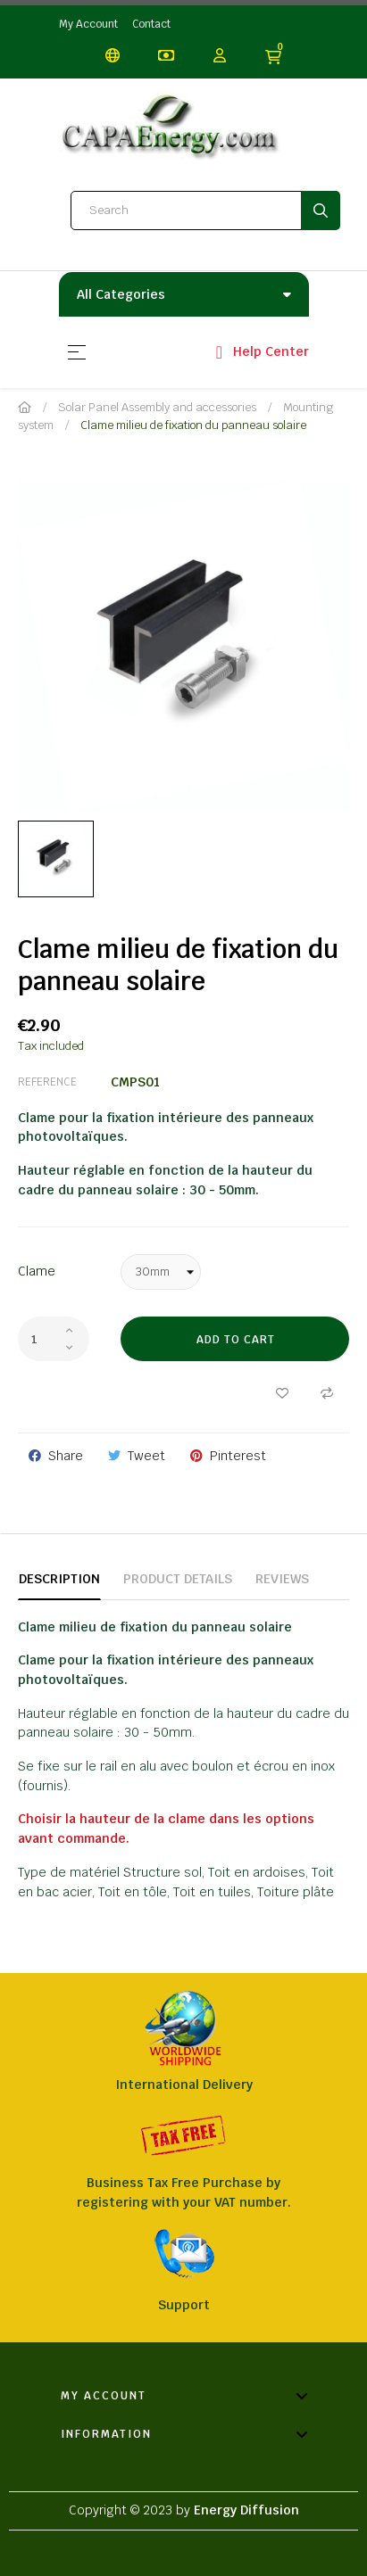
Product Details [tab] (177, 1579)
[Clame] (161, 1272)
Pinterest (238, 1456)
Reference (47, 1082)
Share (65, 1456)
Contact (151, 24)
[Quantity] (53, 1339)
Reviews (282, 1579)
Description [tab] (59, 1579)
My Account (88, 24)
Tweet (146, 1456)
